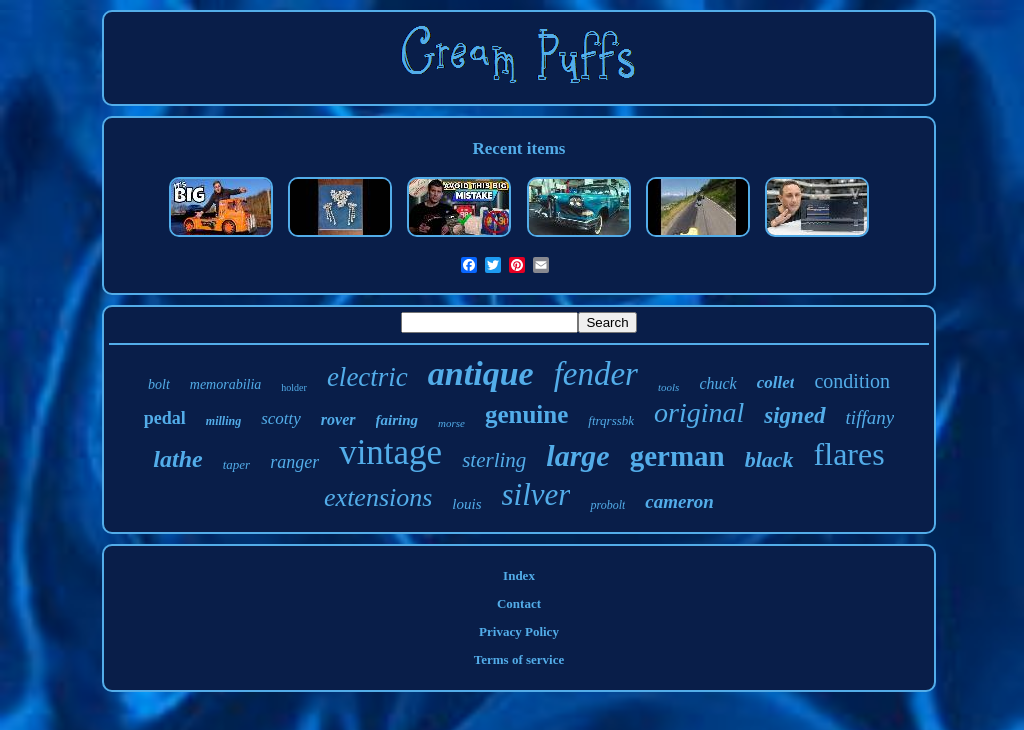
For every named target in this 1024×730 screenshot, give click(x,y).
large (577, 455)
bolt (159, 384)
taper (236, 464)
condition (852, 381)
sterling (494, 460)
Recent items (519, 148)
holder (294, 387)
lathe (177, 459)
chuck (717, 383)
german (677, 456)
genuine (526, 414)
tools (668, 387)
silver (536, 494)
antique (481, 373)
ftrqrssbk (611, 420)
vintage (390, 452)
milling (223, 421)
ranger (294, 462)
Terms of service (519, 659)
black (769, 459)
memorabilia (226, 384)
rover (338, 419)
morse (451, 423)
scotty (281, 418)
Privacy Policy (519, 631)
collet (776, 382)
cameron (679, 501)
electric (367, 377)
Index (519, 575)
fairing (397, 420)
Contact (519, 603)
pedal (165, 418)
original (699, 412)
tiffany (870, 417)
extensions (378, 497)
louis (466, 504)
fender (596, 374)
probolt (607, 505)
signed (794, 415)
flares (849, 454)
